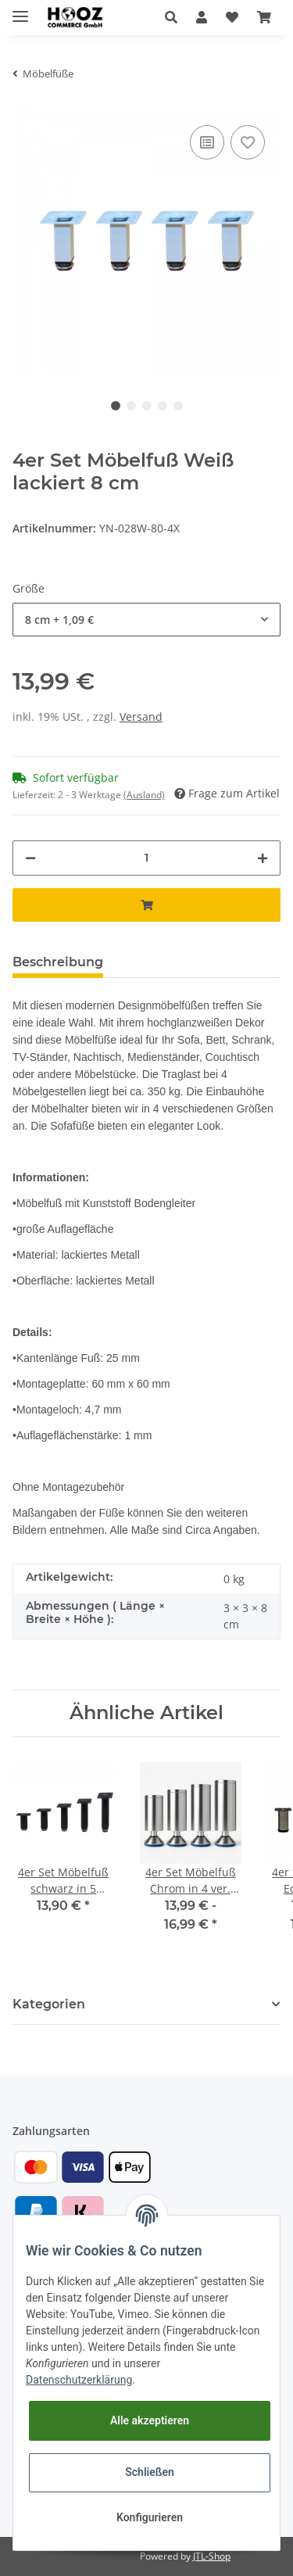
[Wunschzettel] (232, 17)
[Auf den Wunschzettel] (247, 142)
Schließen (149, 2472)
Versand (141, 716)
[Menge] (146, 858)
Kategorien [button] (49, 2004)
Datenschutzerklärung (79, 2380)
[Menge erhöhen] (262, 858)
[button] (171, 17)
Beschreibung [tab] (58, 962)
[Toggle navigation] (20, 10)
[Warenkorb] (264, 17)
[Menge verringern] (30, 858)
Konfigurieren (149, 2517)
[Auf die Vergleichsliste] (207, 142)
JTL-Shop (211, 2556)
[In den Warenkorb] (146, 905)
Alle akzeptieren (149, 2420)
